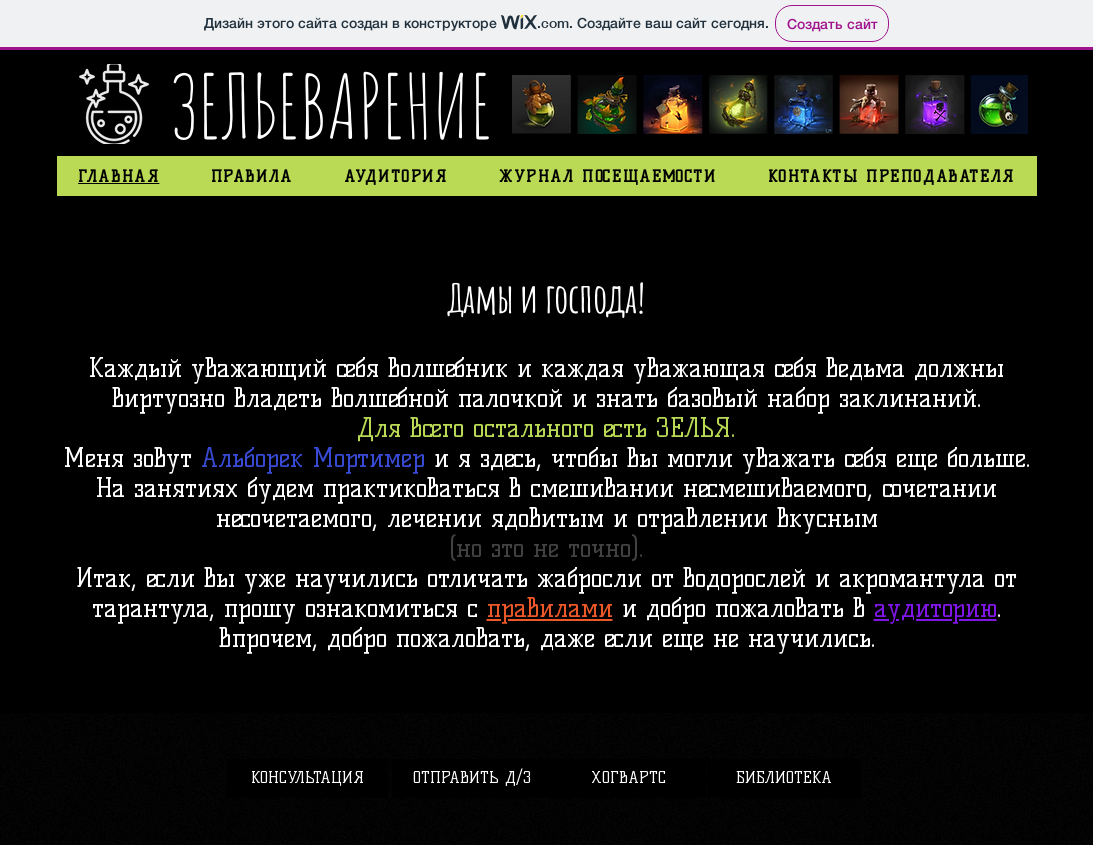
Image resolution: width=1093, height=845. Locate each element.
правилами (550, 608)
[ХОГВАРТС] (629, 778)
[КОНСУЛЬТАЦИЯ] (307, 778)
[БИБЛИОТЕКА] (784, 778)
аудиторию (935, 608)
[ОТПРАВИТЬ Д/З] (472, 778)
